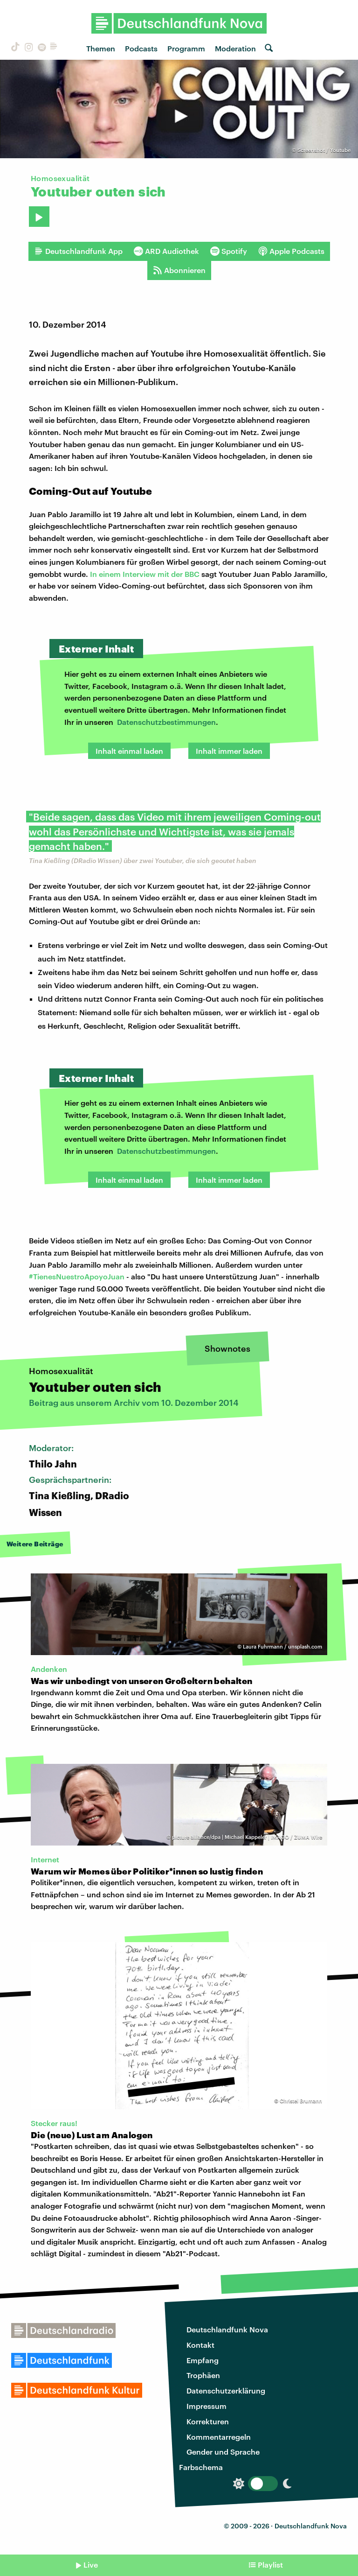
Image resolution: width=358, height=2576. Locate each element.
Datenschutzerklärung (225, 2390)
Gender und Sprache (223, 2451)
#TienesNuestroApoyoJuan (76, 1276)
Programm (186, 48)
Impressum (206, 2405)
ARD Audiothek (166, 251)
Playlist (270, 2564)
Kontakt (200, 2344)
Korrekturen (207, 2421)
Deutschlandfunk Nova (227, 2329)
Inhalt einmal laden (129, 750)
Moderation (235, 48)
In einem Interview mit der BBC (145, 573)
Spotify (228, 251)
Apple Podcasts (291, 251)
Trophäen (203, 2375)
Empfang (202, 2360)
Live (90, 2564)
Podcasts (141, 48)
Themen (100, 48)
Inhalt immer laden (229, 750)
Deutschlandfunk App (78, 251)
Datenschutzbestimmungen (166, 721)
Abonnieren (179, 270)
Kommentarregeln (218, 2436)
